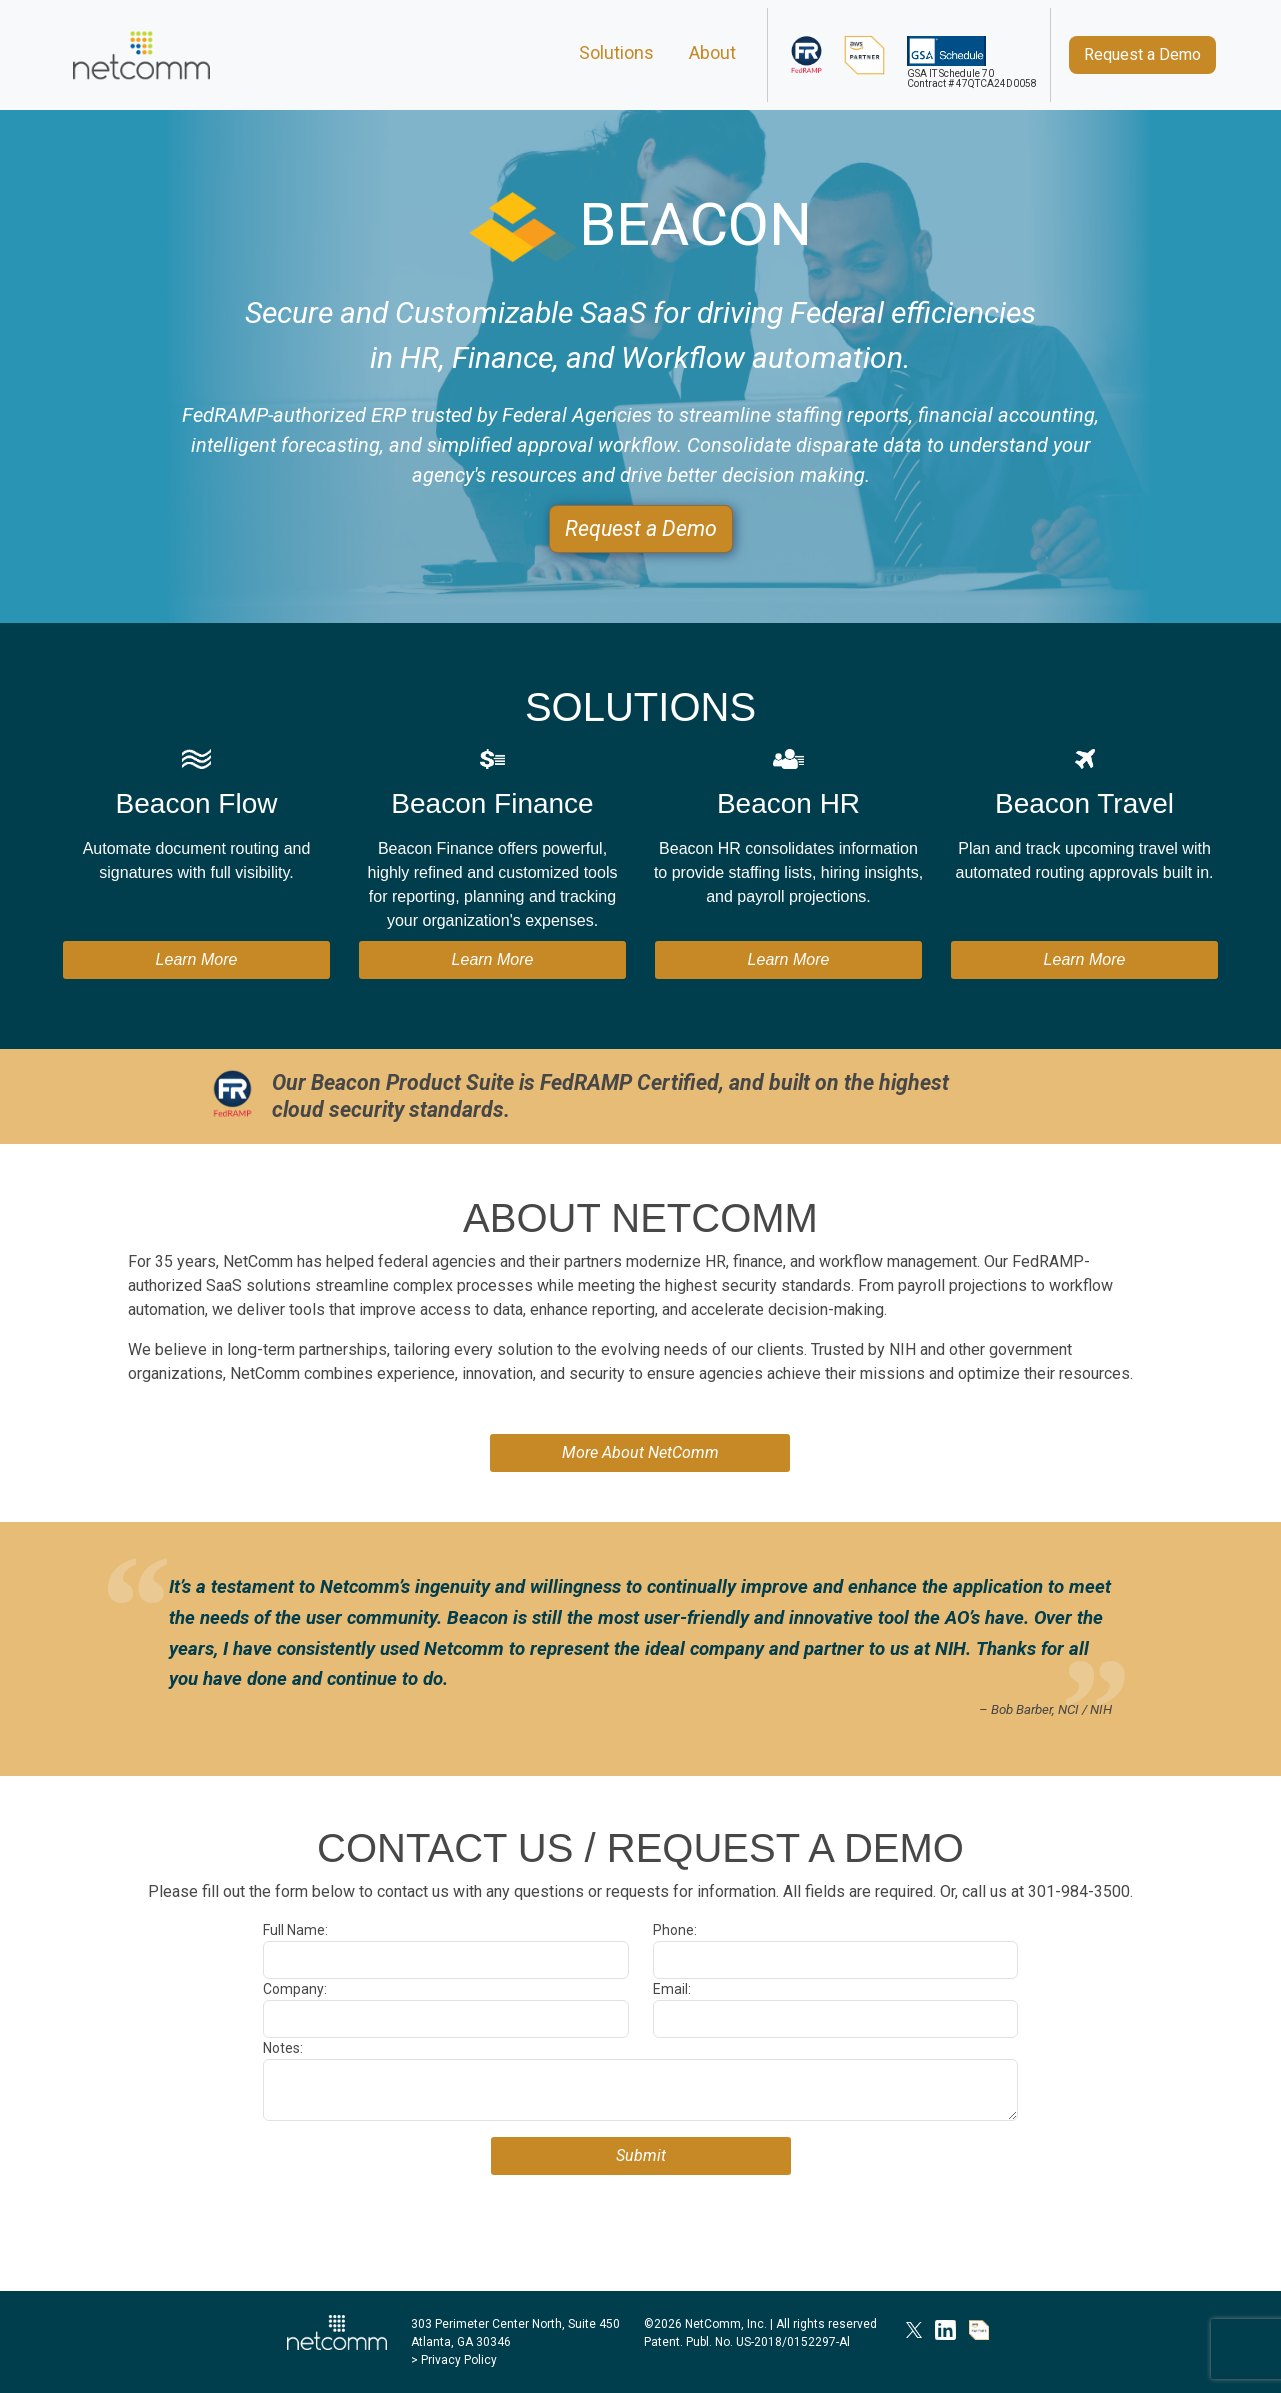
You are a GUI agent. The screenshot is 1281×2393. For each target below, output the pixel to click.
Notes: (283, 2048)
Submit (641, 2155)
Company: (295, 1989)
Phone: (675, 1930)
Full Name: (295, 1930)
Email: (672, 1989)
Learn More (197, 959)
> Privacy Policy (454, 2360)
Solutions (616, 52)
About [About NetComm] (712, 52)
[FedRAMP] (807, 55)
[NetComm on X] (914, 2329)
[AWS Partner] (866, 55)
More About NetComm (640, 1452)
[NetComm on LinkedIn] (945, 2329)
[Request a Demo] (1142, 55)
